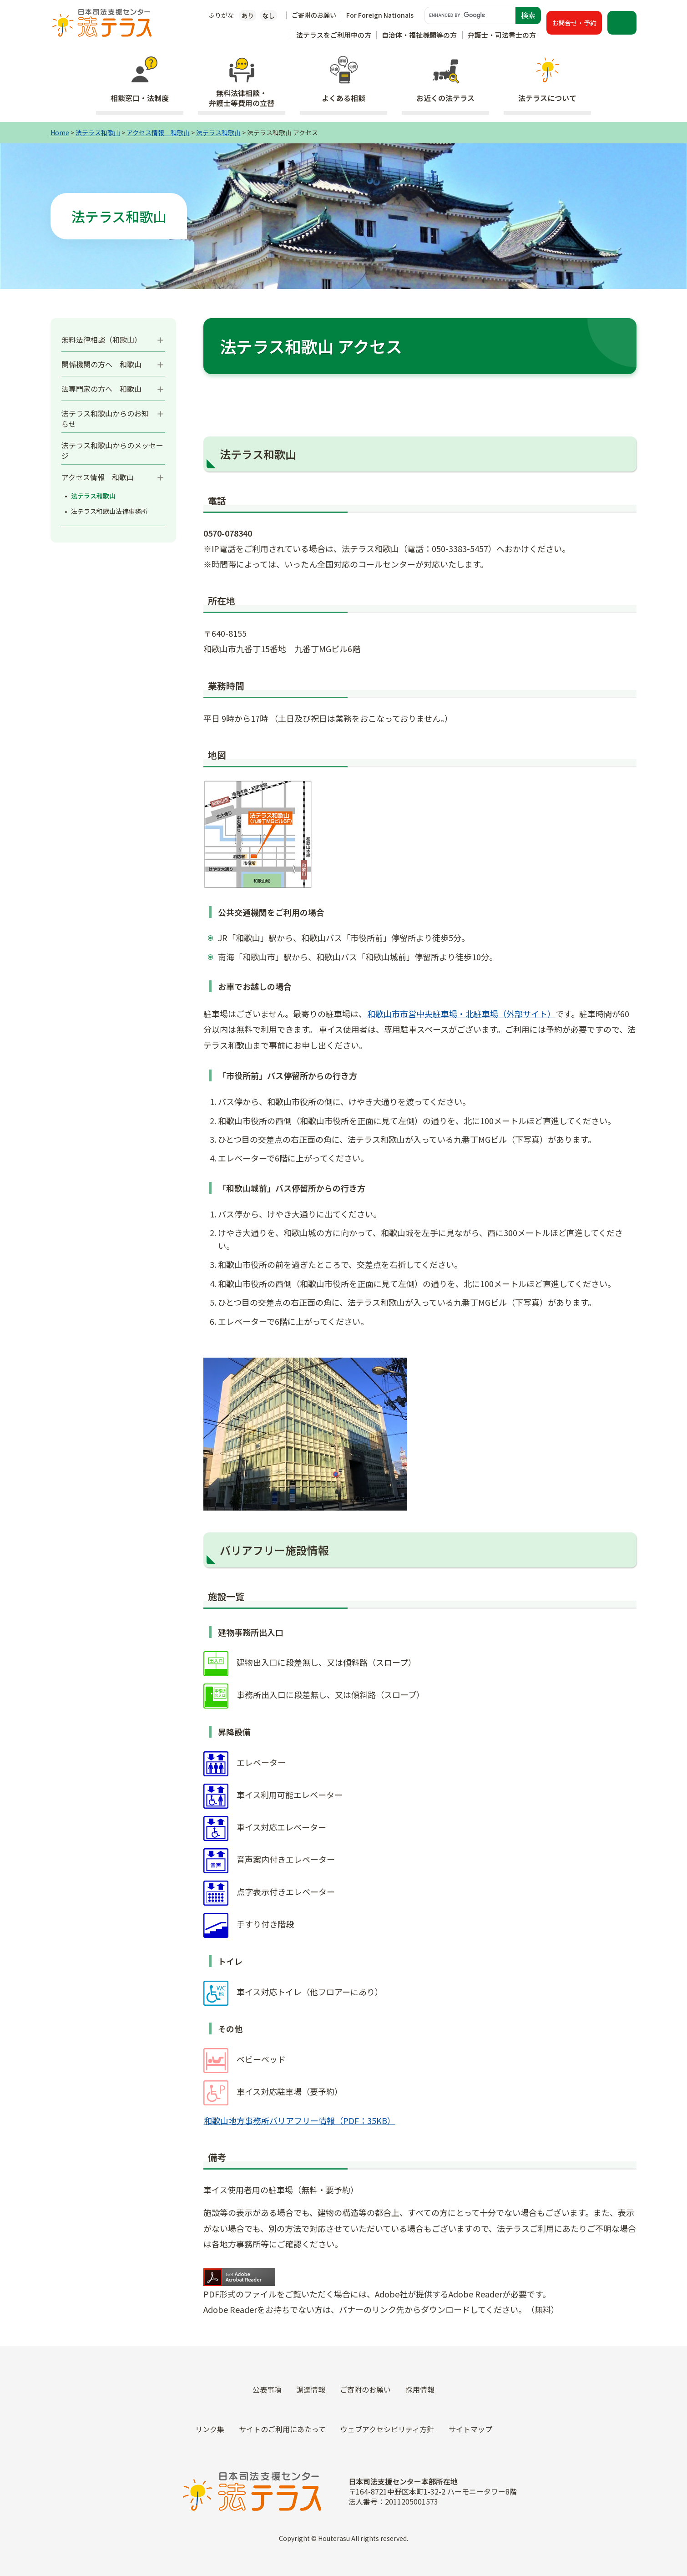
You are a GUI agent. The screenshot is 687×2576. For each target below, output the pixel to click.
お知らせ (531, 2239)
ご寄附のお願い (314, 15)
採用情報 (531, 2283)
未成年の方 (343, 2348)
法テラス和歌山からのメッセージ (112, 450)
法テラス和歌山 (98, 132)
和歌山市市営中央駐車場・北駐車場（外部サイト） (461, 1013)
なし (268, 15)
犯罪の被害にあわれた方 (343, 2283)
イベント (531, 2261)
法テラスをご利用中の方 (333, 35)
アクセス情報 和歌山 (158, 132)
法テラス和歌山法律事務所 (109, 511)
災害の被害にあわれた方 (343, 2327)
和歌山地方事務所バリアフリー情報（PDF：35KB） (299, 2120)
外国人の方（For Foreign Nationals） (343, 2370)
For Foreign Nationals (380, 15)
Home (60, 132)
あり (247, 15)
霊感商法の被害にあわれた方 (343, 2305)
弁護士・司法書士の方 (502, 35)
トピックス (531, 2217)
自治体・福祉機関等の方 (419, 35)
